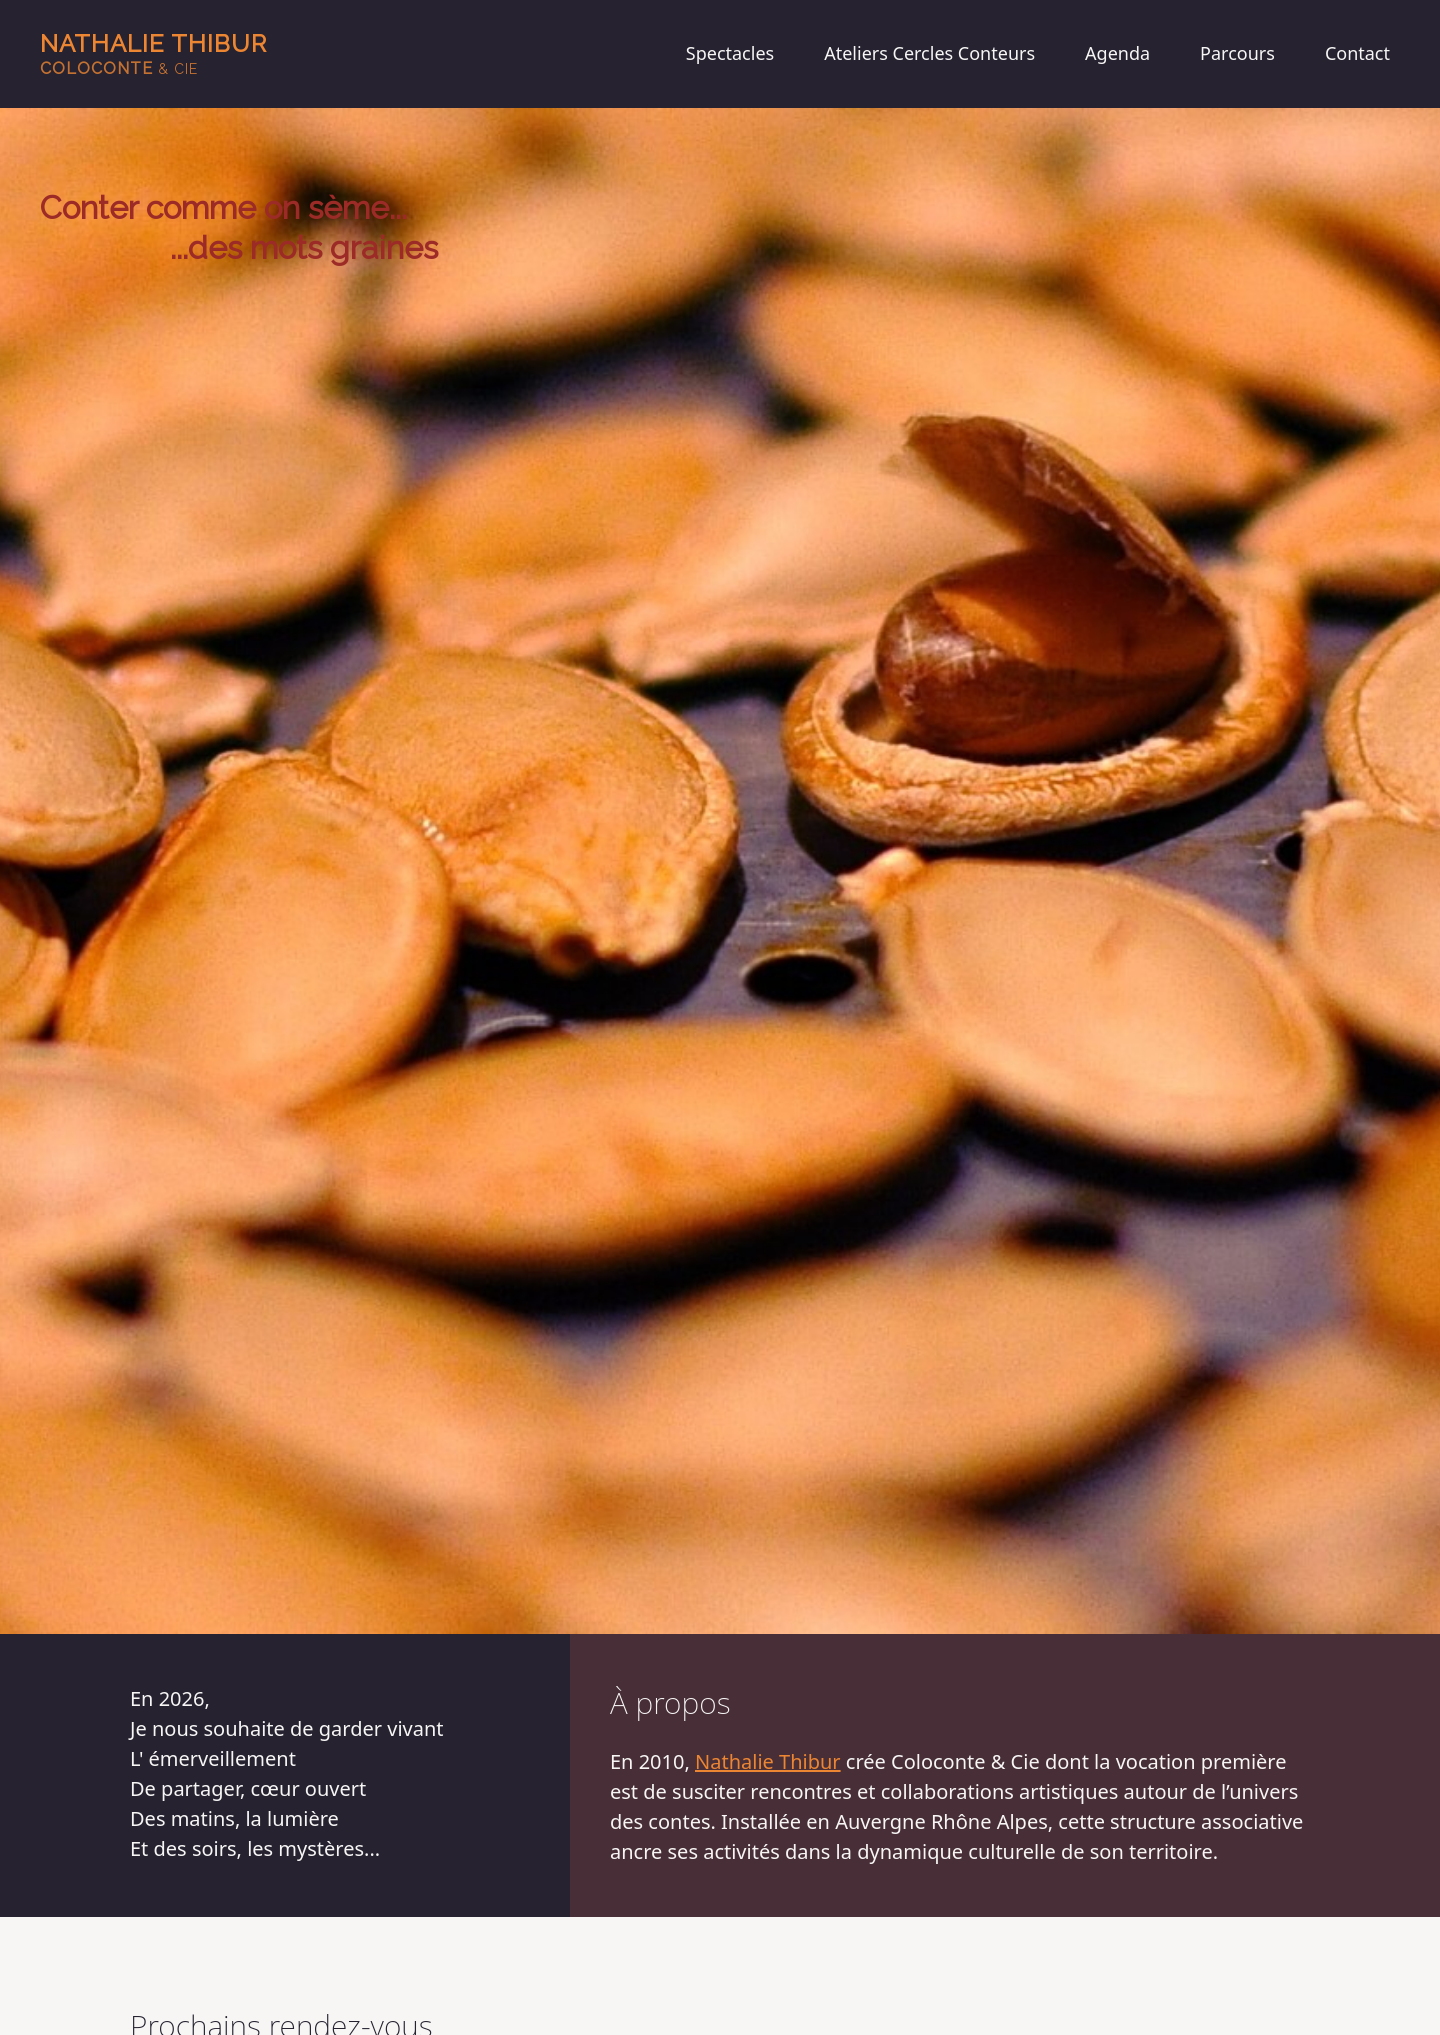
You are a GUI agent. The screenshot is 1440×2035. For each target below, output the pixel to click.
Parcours (1237, 53)
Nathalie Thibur (153, 53)
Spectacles (730, 53)
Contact (1357, 53)
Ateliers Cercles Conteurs (929, 53)
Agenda (1117, 53)
